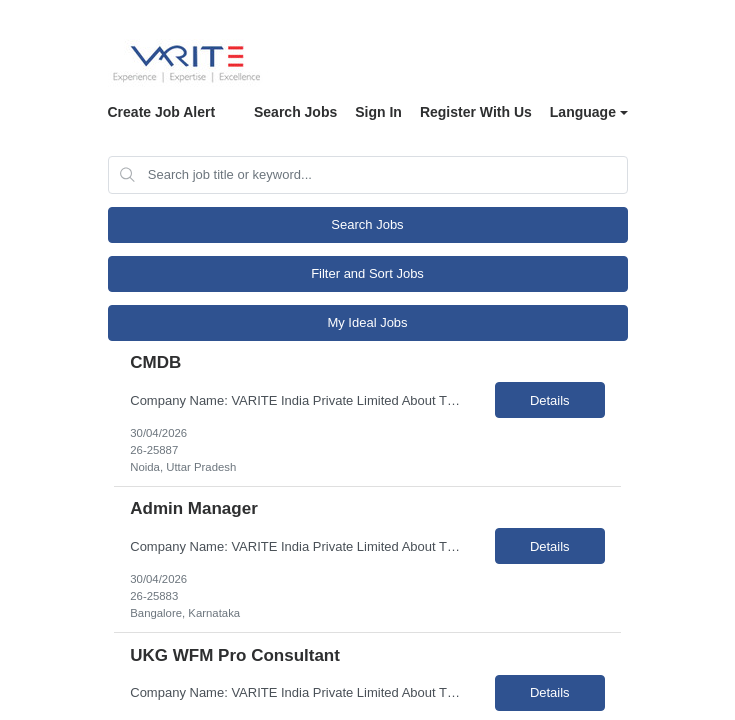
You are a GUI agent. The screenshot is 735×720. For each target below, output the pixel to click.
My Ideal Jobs (367, 322)
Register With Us (476, 112)
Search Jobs (295, 112)
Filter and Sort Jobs (367, 273)
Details (550, 400)
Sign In (378, 112)
